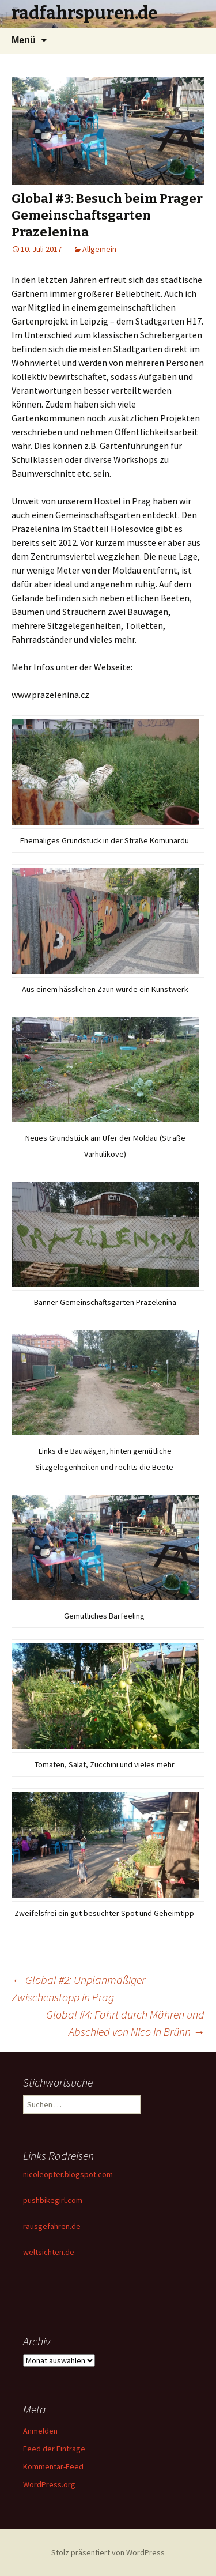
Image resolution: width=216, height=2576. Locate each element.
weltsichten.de (48, 2252)
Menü (24, 40)
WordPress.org (49, 2484)
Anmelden (40, 2431)
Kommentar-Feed (53, 2466)
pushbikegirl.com (52, 2200)
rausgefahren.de (52, 2226)
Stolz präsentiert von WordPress (108, 2552)
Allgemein (99, 249)
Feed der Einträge (54, 2448)
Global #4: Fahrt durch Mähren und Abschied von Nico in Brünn (125, 2023)
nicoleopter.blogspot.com (68, 2174)
